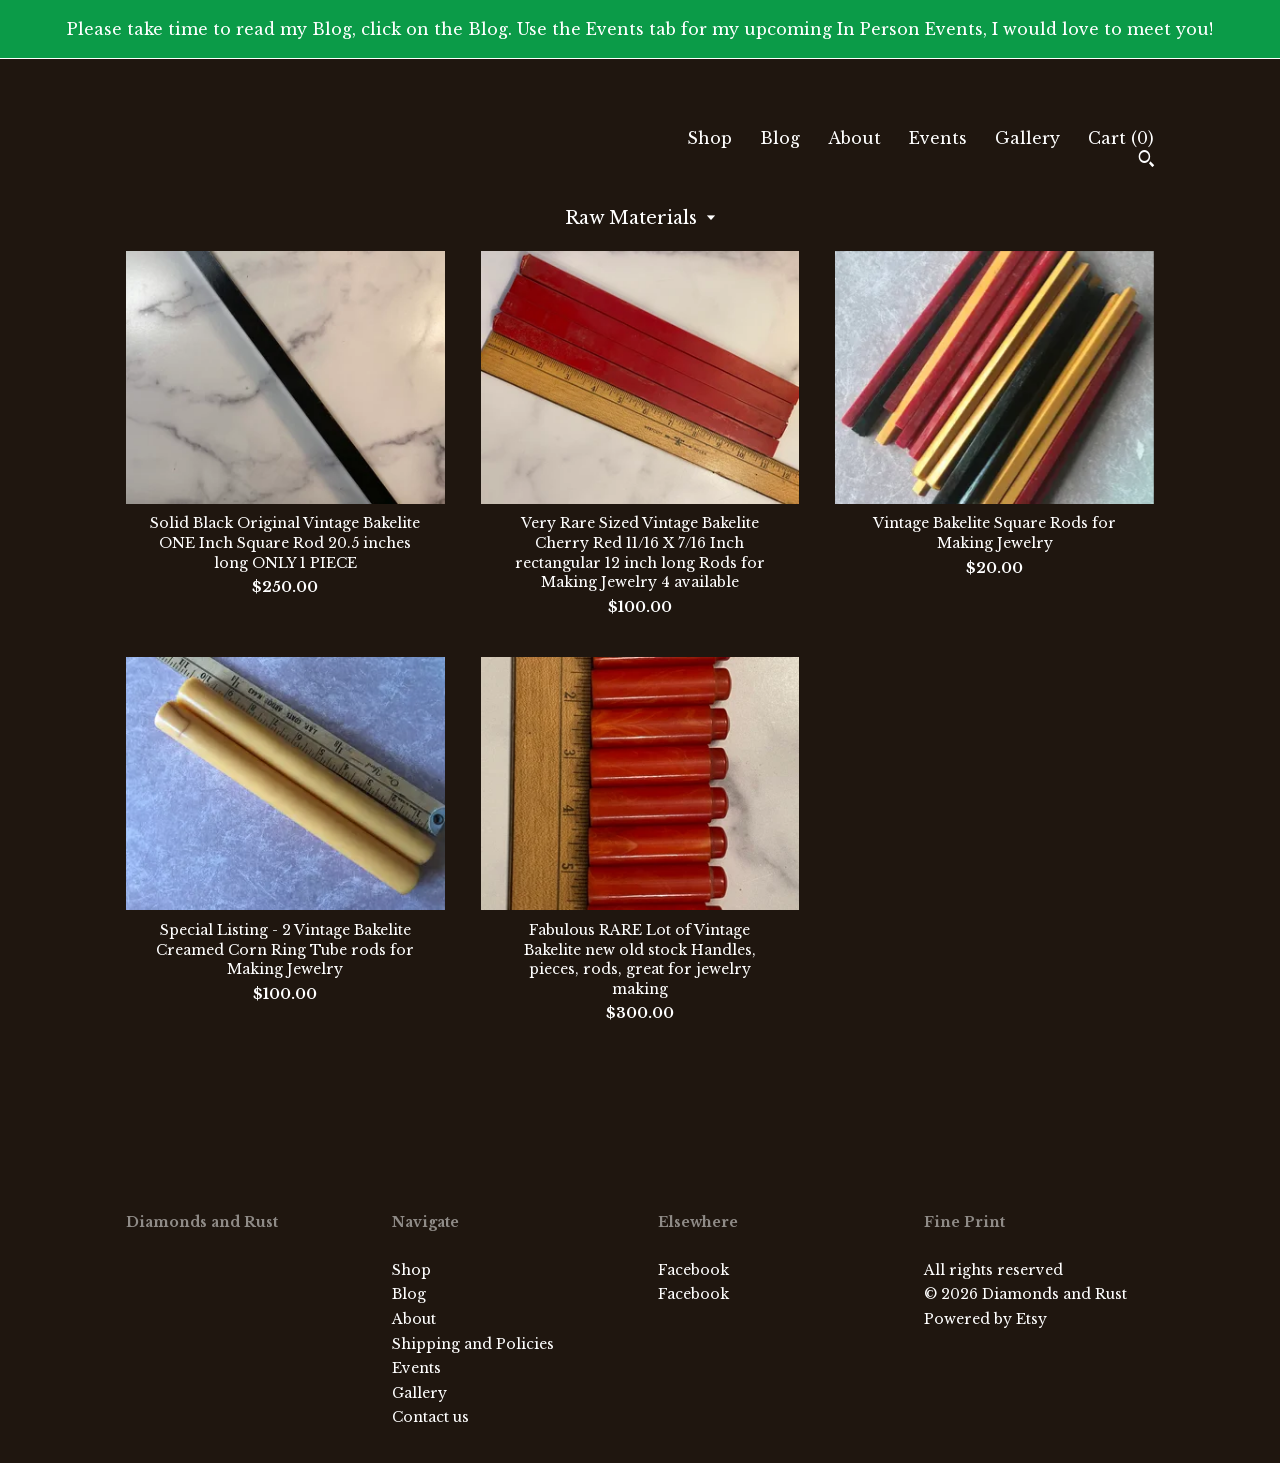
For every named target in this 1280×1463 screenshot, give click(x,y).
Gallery (1027, 138)
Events (938, 138)
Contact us (430, 1417)
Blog (780, 138)
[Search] (1146, 161)
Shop (709, 138)
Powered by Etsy (985, 1319)
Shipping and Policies (473, 1344)
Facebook (693, 1270)
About (854, 138)
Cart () (1121, 138)
